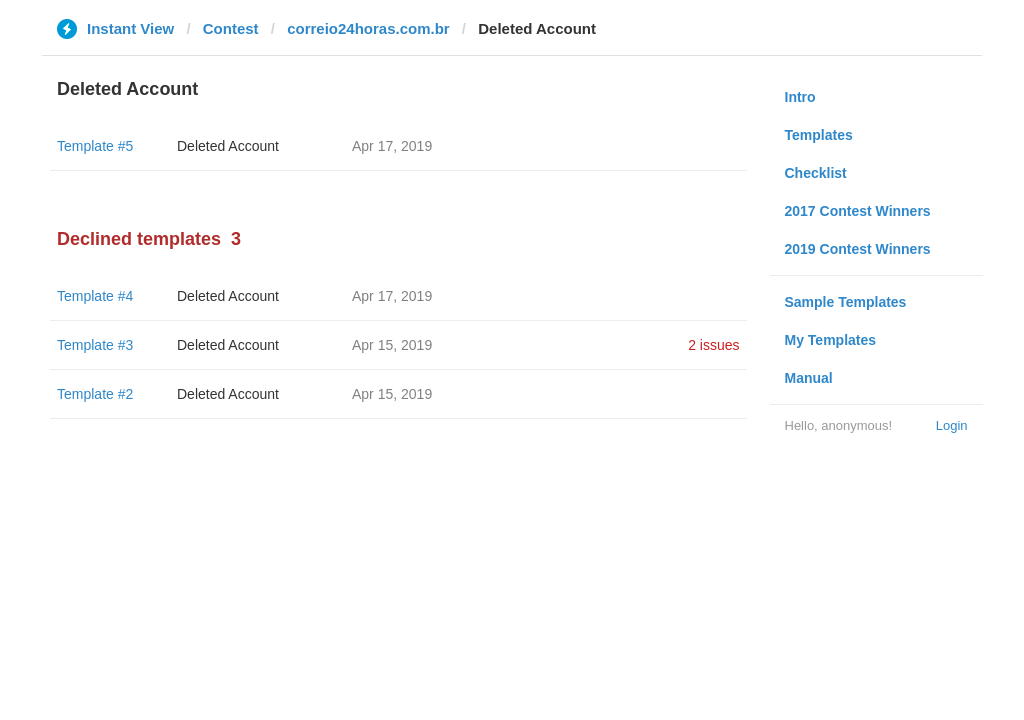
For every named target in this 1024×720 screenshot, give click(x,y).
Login (952, 425)
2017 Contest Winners (858, 211)
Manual (809, 378)
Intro (800, 97)
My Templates (831, 340)
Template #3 (95, 345)
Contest (231, 28)
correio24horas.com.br (368, 28)
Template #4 (95, 296)
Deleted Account (228, 146)
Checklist (816, 173)
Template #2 (95, 394)
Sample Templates (846, 302)
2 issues (713, 345)
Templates (819, 135)
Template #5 (95, 146)
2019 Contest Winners (858, 249)
